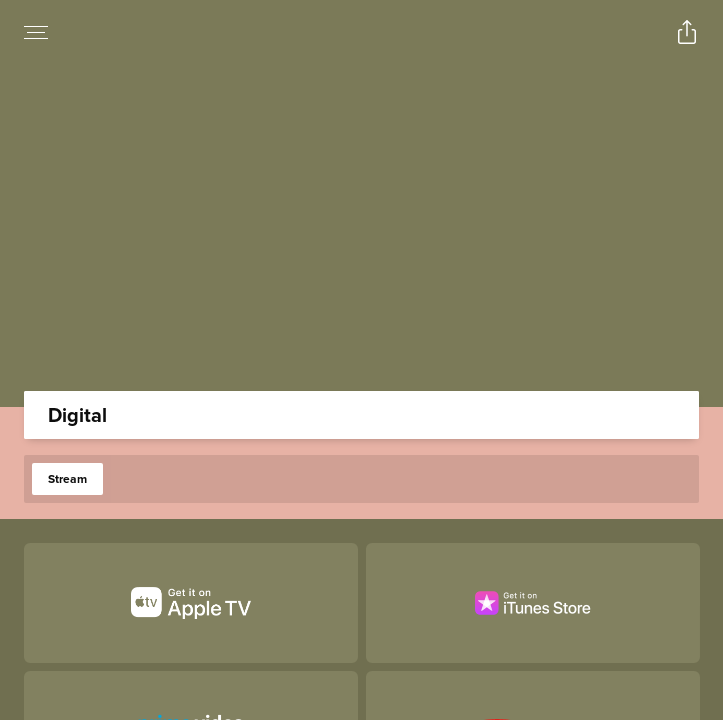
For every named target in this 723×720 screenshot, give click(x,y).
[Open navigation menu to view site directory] (36, 32)
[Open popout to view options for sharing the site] (687, 32)
